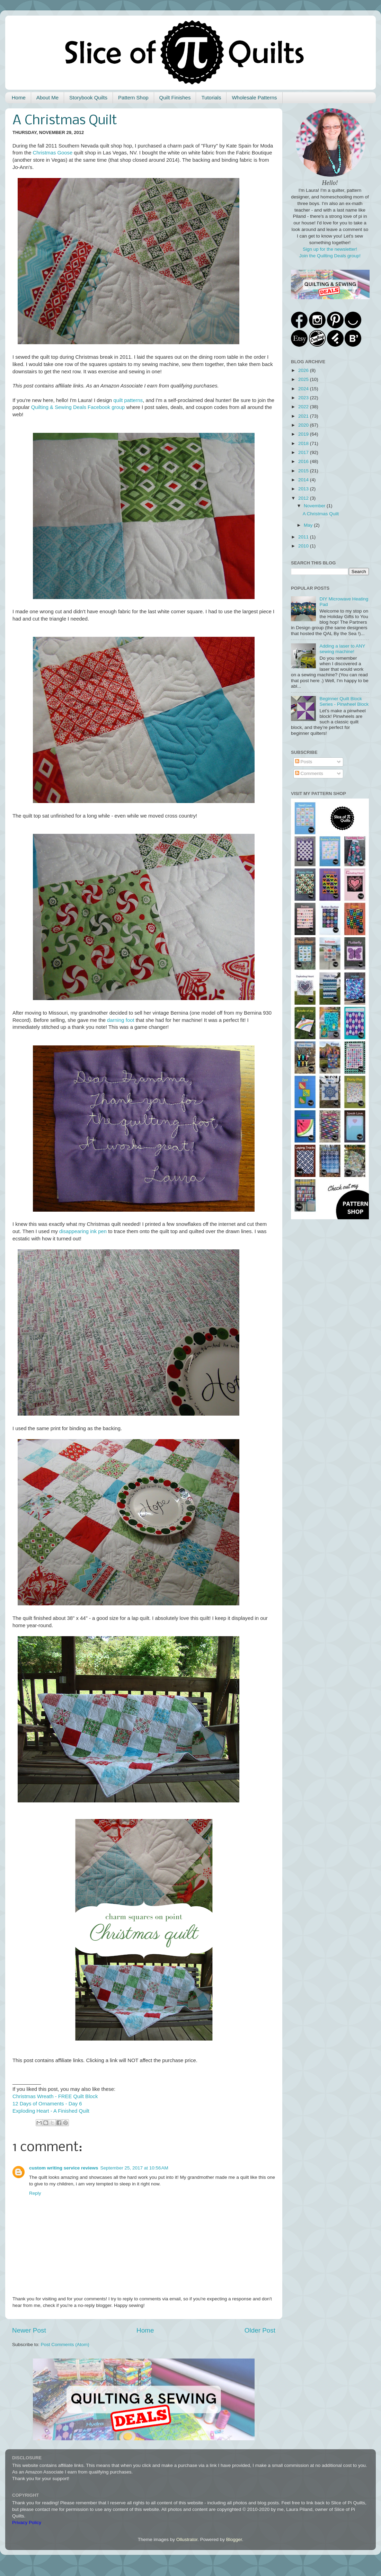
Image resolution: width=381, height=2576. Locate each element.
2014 (304, 479)
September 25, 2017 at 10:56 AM (134, 2168)
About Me (47, 97)
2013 (304, 488)
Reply (35, 2193)
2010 (304, 546)
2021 (304, 416)
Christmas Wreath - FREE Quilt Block (55, 2096)
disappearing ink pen (83, 1231)
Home (19, 97)
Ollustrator (187, 2539)
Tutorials (211, 97)
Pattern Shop (133, 97)
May (309, 525)
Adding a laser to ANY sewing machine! (342, 648)
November (315, 505)
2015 (304, 470)
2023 (304, 397)
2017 (304, 452)
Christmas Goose (53, 152)
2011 (304, 537)
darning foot (120, 1020)
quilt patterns (128, 400)
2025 (304, 379)
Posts (303, 761)
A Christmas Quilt (321, 513)
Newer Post (29, 2330)
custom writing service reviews (63, 2168)
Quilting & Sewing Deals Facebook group (78, 407)
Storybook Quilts (88, 97)
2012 (304, 498)
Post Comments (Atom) (65, 2344)
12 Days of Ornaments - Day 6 (47, 2103)
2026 (304, 370)
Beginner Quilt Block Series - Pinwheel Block (344, 701)
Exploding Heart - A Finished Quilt (50, 2111)
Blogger (234, 2539)
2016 (304, 461)
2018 (304, 443)
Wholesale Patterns (254, 97)
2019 (304, 434)
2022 (304, 406)
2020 (304, 425)
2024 (304, 388)
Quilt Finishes (175, 97)
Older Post (260, 2330)
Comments (309, 773)
